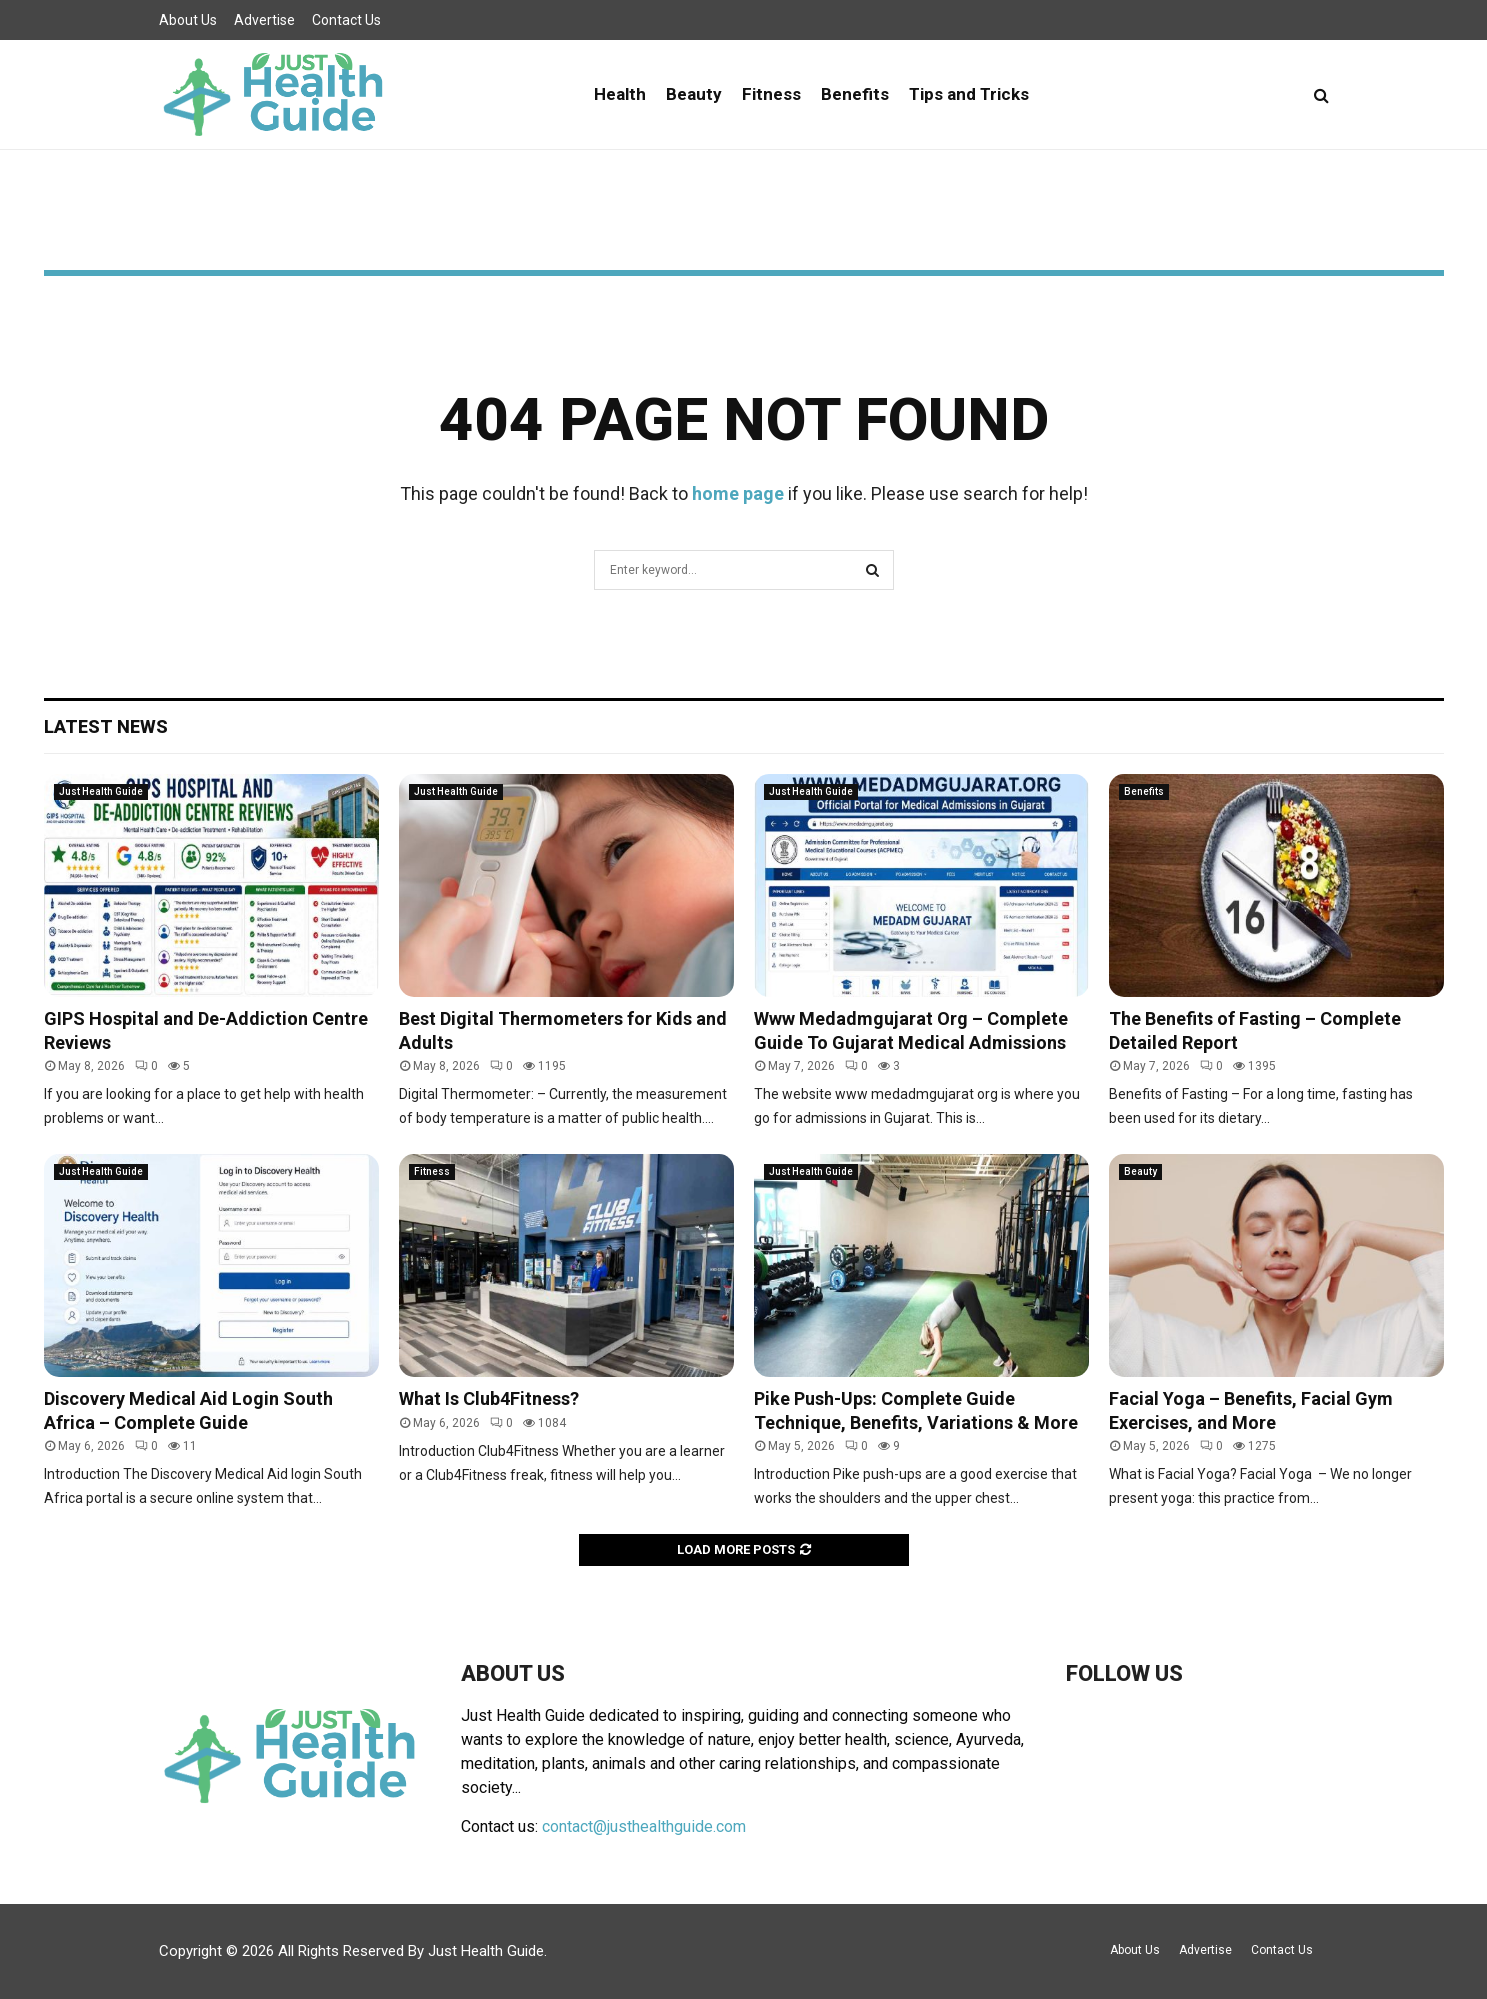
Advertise (264, 20)
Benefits (855, 94)
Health (620, 94)
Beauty (694, 94)
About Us (188, 20)
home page (738, 493)
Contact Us (346, 20)
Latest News (106, 726)
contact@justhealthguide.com (644, 1826)
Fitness (771, 94)
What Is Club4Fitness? (489, 1398)
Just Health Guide (101, 791)
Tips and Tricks (969, 94)
